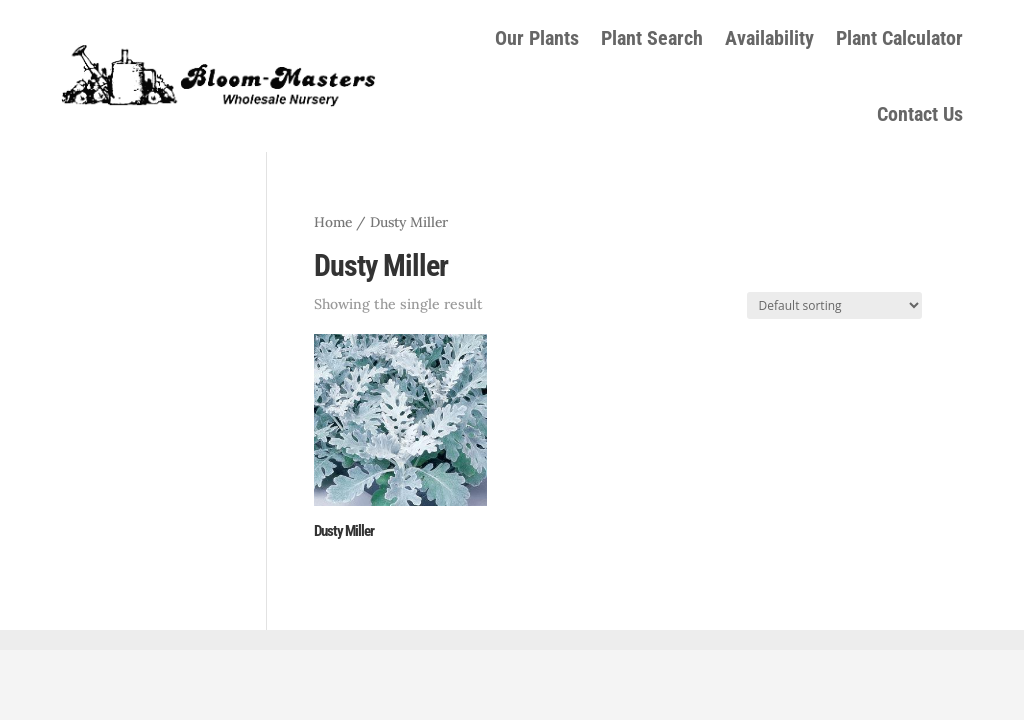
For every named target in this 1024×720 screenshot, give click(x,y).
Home (333, 222)
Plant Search (652, 38)
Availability (769, 38)
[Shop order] (834, 305)
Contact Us (920, 114)
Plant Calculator (899, 38)
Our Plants (537, 38)
